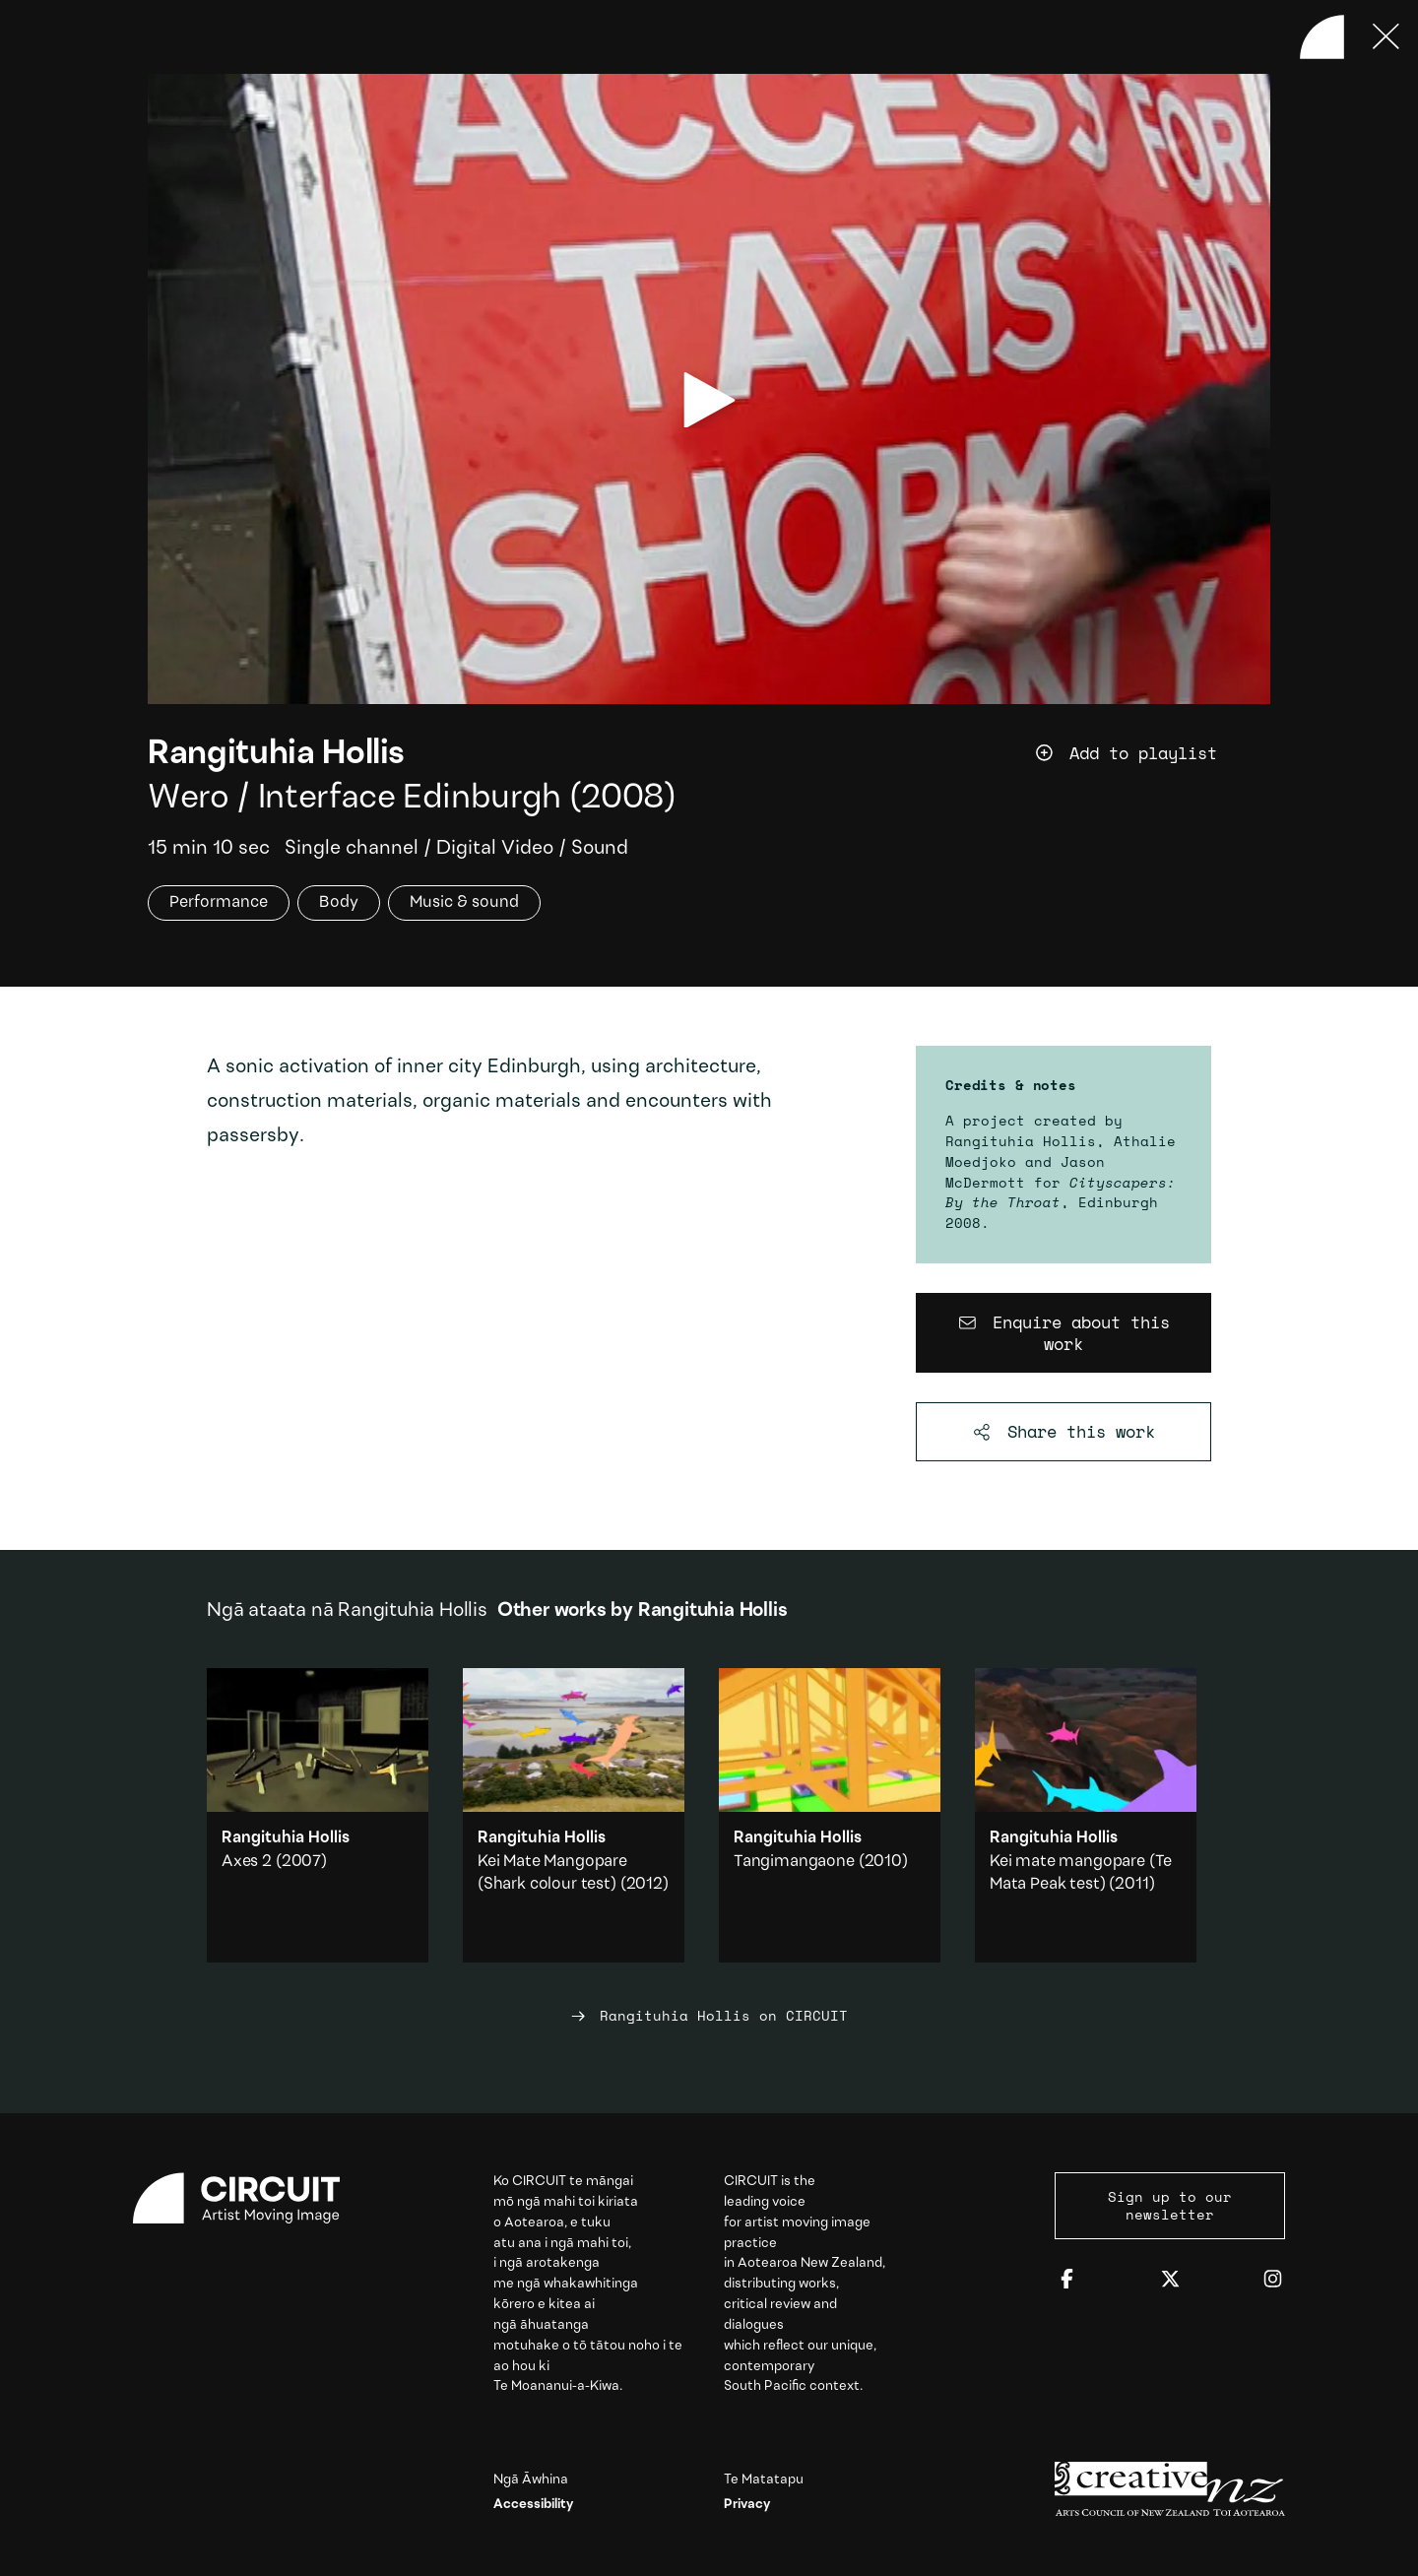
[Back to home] (1322, 37)
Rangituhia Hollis (276, 755)
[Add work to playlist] (1152, 753)
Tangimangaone (794, 1861)
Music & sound (464, 902)
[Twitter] (1170, 2280)
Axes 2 (247, 1861)
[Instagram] (1272, 2280)
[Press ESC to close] (1386, 37)
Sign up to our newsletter (1170, 2205)
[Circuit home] (248, 2198)
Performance (218, 902)
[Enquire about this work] (1063, 1333)
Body (338, 902)
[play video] (709, 400)
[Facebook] (1067, 2280)
